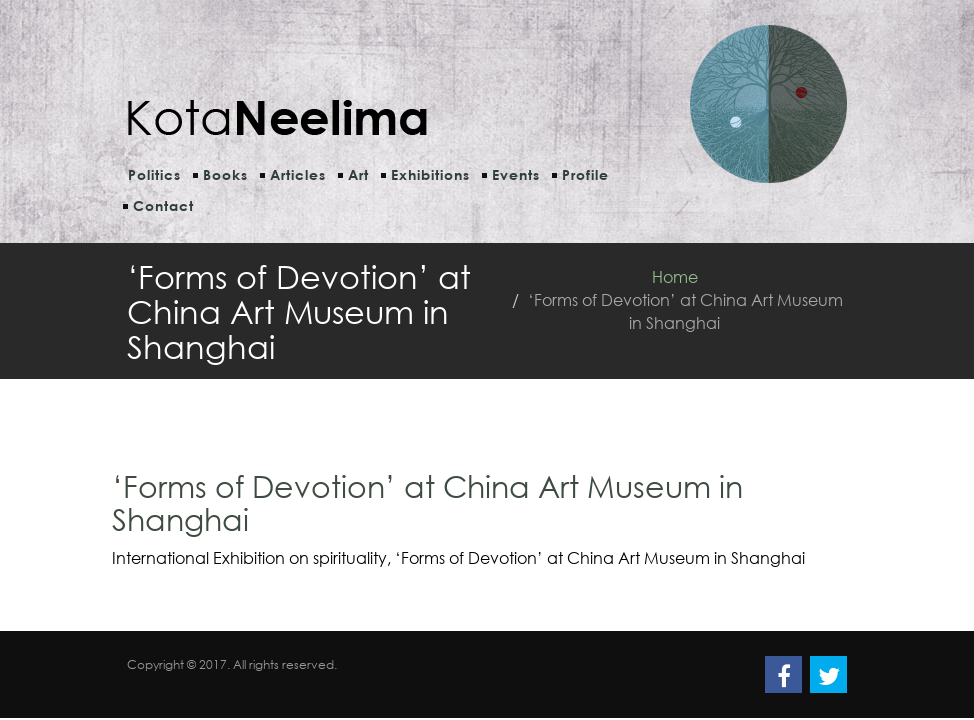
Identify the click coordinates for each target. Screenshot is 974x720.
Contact (163, 205)
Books (225, 174)
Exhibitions (430, 174)
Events (516, 174)
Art (358, 174)
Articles (298, 174)
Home (675, 276)
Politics (154, 174)
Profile (585, 174)
